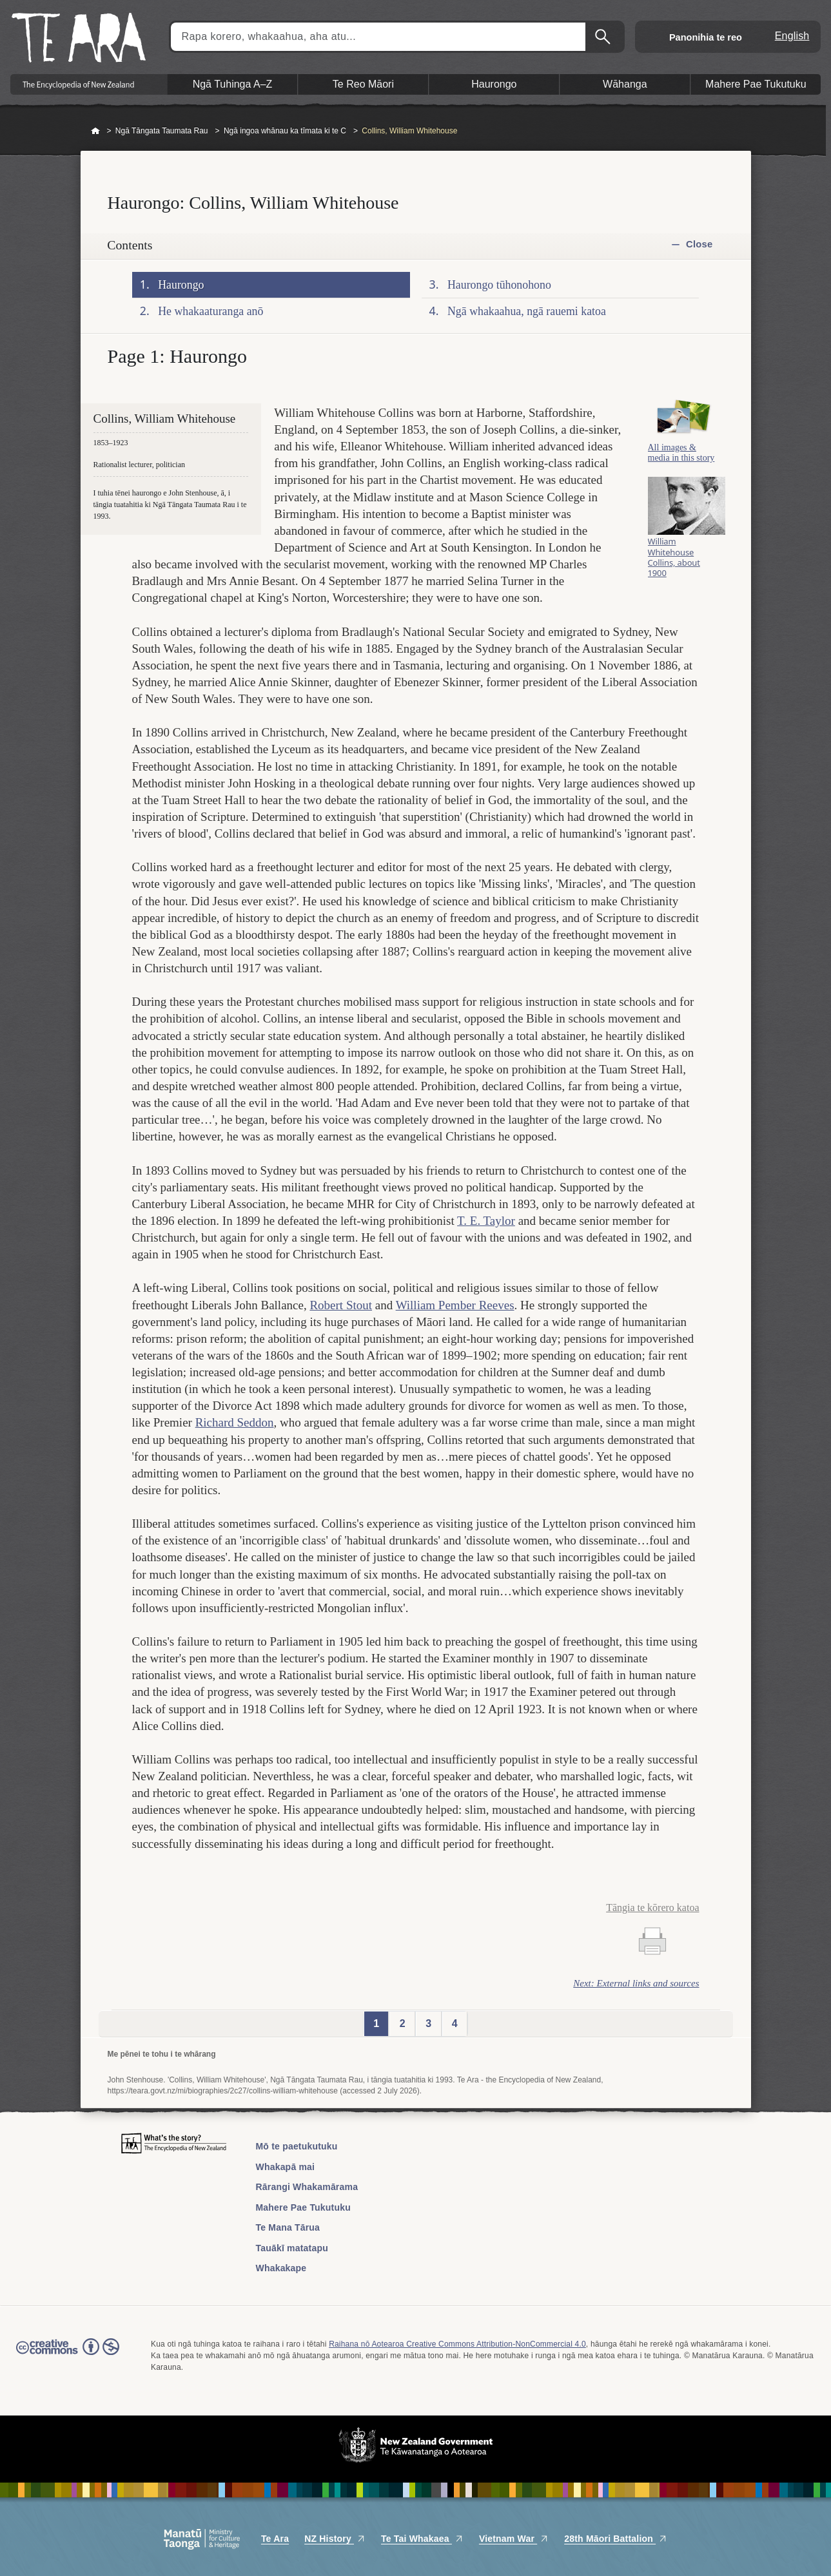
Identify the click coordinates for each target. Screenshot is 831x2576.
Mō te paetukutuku (297, 2146)
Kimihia (604, 37)
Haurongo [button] (493, 84)
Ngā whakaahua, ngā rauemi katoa (526, 311)
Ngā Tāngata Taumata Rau (161, 130)
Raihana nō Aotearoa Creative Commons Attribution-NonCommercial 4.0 (457, 2344)
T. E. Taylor (486, 1220)
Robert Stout (340, 1305)
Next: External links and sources (636, 1983)
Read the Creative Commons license (67, 2356)
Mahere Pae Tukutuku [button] (756, 84)
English (792, 35)
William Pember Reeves (455, 1305)
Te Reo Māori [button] (363, 84)
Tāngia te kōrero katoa (652, 1907)
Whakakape (281, 2268)
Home (95, 131)
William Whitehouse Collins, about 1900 (674, 573)
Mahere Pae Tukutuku (303, 2207)
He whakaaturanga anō (210, 311)
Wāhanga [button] (625, 84)
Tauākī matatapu (292, 2248)
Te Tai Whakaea (422, 2538)
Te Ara (275, 2538)
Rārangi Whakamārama (307, 2187)
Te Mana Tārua (288, 2227)
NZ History (335, 2538)
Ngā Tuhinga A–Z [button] (233, 84)
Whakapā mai (285, 2167)
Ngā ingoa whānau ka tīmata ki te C (285, 130)
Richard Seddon (234, 1422)
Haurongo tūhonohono (499, 284)
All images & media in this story (681, 466)
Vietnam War (514, 2538)
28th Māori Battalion (615, 2538)
